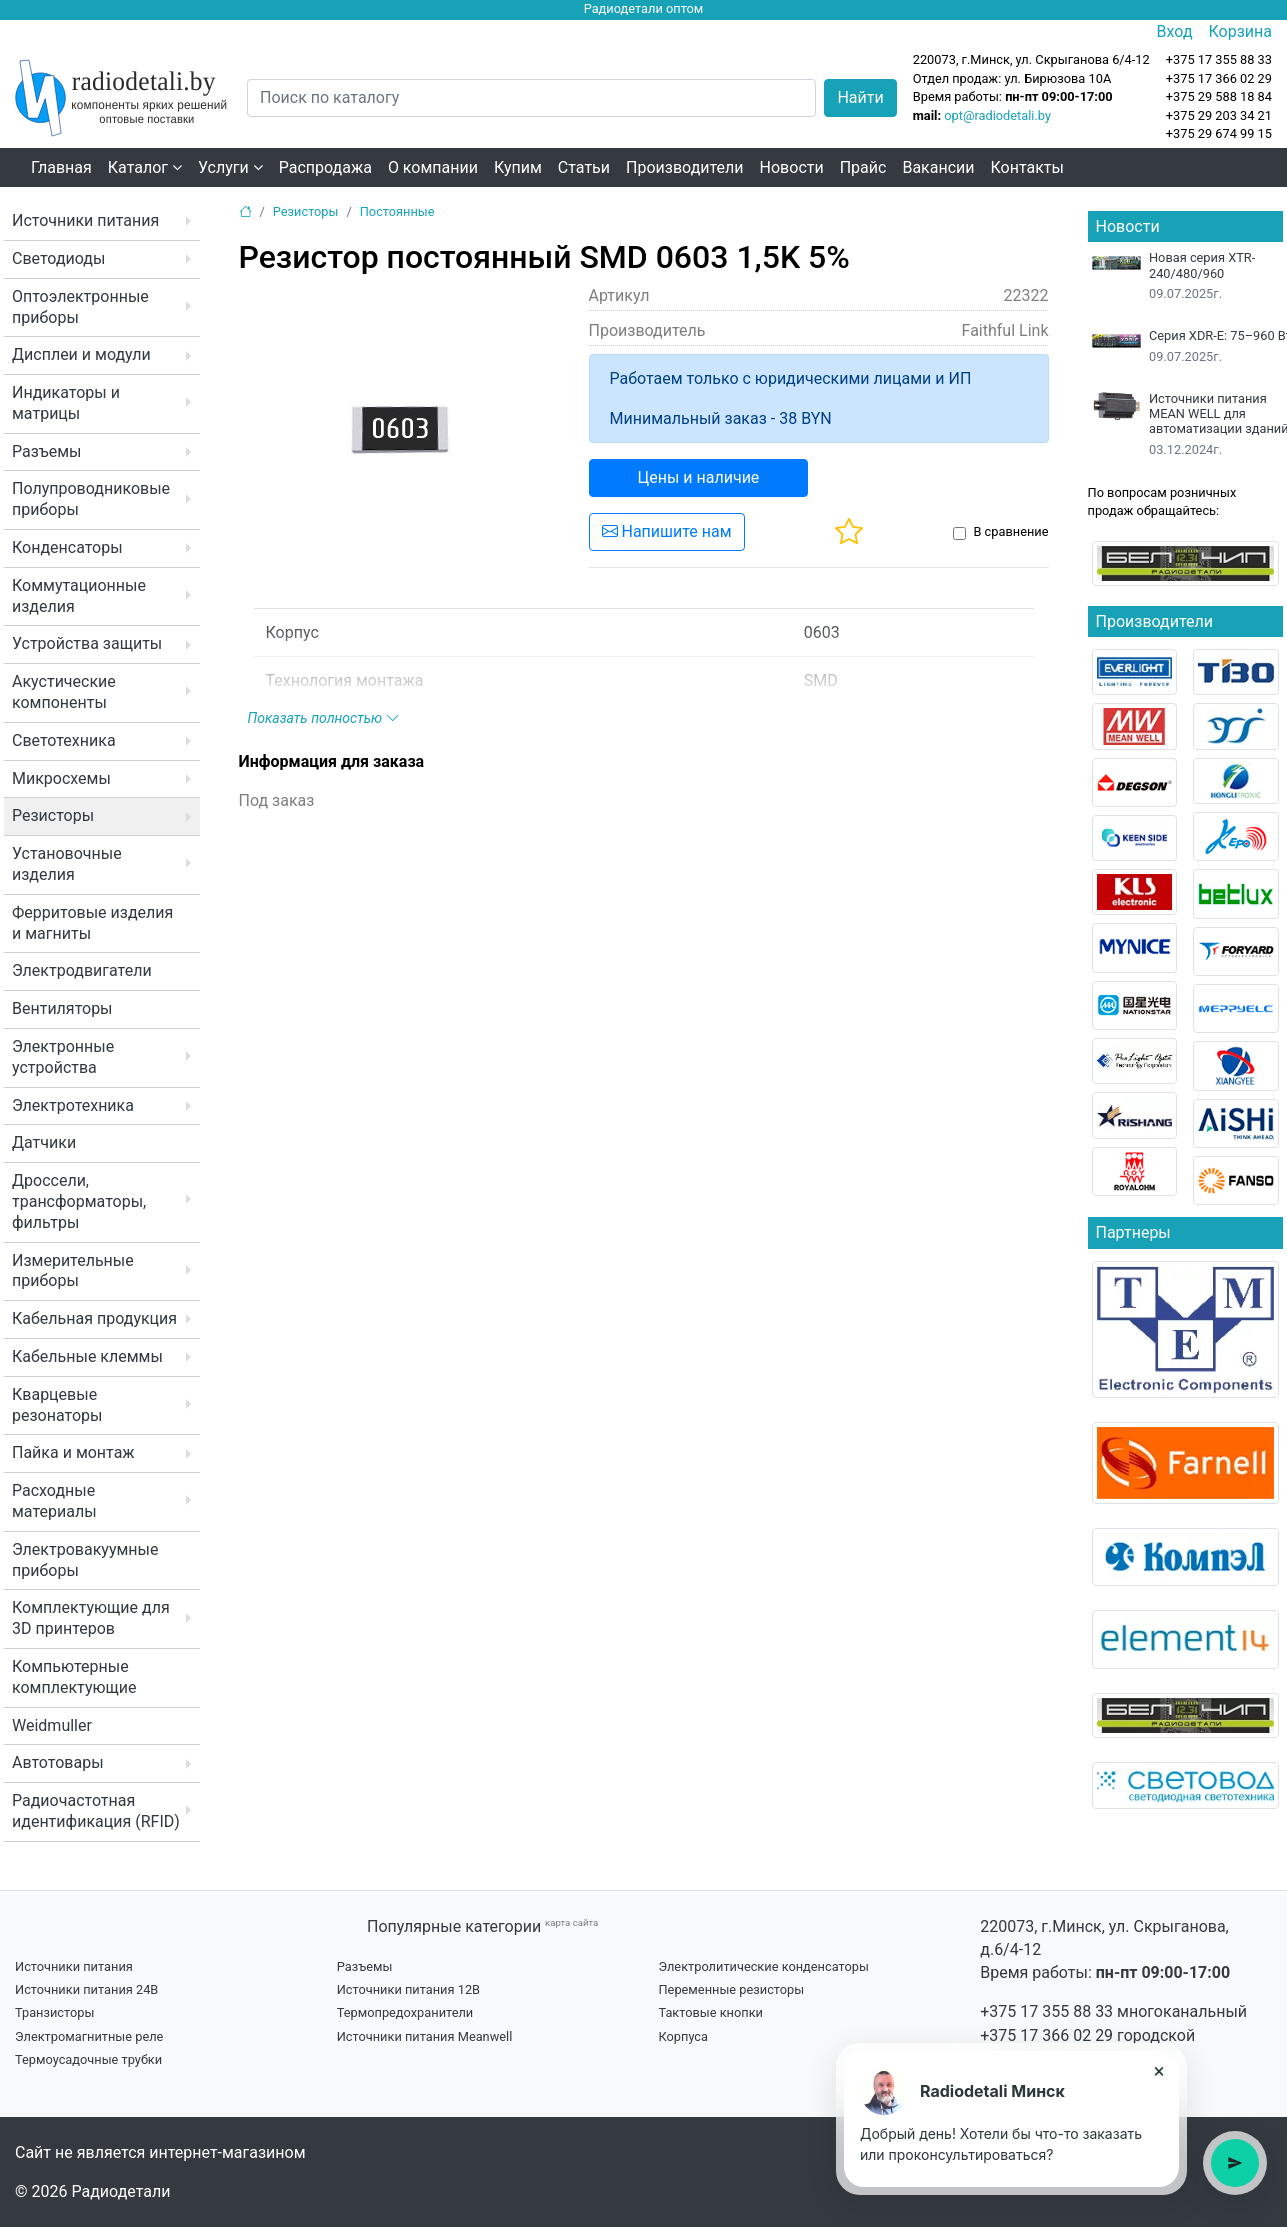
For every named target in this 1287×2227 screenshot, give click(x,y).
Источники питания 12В (408, 1989)
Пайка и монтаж (73, 1452)
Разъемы (47, 451)
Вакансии (938, 167)
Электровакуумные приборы (85, 1560)
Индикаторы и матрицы (66, 403)
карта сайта (571, 1922)
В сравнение (1010, 531)
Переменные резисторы (731, 1989)
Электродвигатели (82, 970)
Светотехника (64, 740)
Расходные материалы (54, 1501)
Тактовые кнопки (710, 2012)
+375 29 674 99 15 (1219, 133)
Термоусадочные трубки (88, 2059)
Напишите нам (667, 531)
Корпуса (683, 2036)
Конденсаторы (67, 547)
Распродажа (325, 167)
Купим (518, 167)
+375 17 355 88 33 (1046, 2011)
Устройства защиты (87, 643)
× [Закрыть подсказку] (1159, 2071)
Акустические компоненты (64, 692)
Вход (1175, 31)
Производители (685, 167)
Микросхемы (61, 778)
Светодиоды (58, 258)
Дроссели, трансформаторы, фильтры (79, 1201)
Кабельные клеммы (87, 1356)
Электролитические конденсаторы (763, 1966)
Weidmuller (52, 1725)
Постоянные (397, 211)
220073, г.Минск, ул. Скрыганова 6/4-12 (1031, 59)
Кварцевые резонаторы (57, 1405)
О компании (433, 167)
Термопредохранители (405, 2012)
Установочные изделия (67, 864)
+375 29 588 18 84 (1219, 96)
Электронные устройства (63, 1057)
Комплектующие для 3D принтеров (91, 1618)
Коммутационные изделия (79, 596)
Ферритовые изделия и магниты (92, 923)
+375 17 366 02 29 (1046, 2035)
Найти (860, 97)
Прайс (863, 167)
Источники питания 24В (86, 1989)
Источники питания (85, 220)
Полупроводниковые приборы (91, 499)
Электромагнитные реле (89, 2036)
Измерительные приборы (73, 1271)
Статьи (584, 167)
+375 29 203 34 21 (1219, 115)
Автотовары (58, 1762)
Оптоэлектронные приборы (80, 307)
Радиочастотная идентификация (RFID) (96, 1811)
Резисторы (53, 815)
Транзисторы (54, 2012)
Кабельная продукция (94, 1318)
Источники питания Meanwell (425, 2036)
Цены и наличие (699, 477)
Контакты (1027, 167)
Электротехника (73, 1105)
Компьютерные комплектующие (74, 1677)
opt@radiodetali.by (997, 115)
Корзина (1240, 31)
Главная (61, 167)
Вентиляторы (62, 1008)
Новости (792, 167)
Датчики (44, 1142)
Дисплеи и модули (81, 354)
